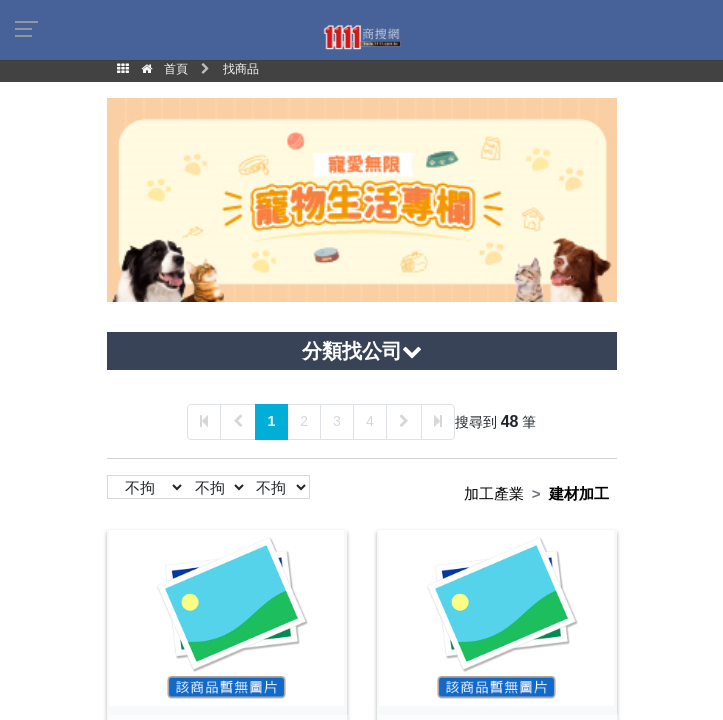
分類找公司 (362, 351)
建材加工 (579, 493)
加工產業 (494, 493)
